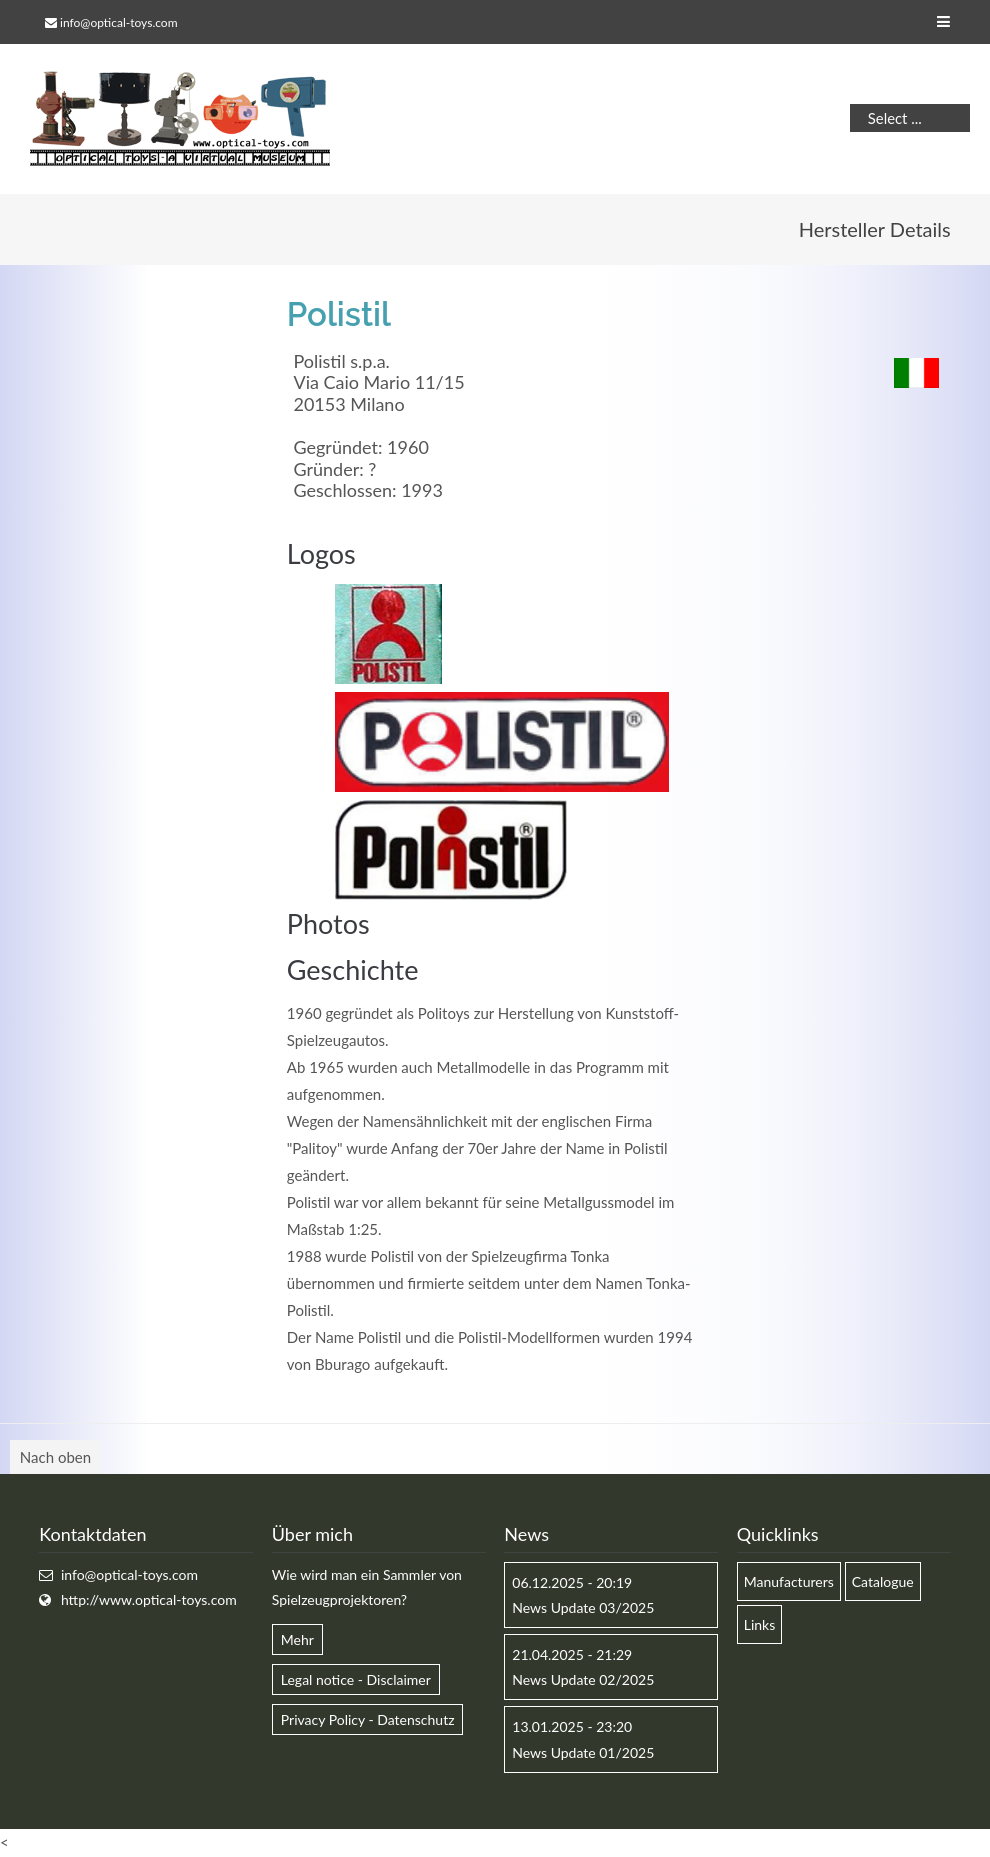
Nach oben (55, 1457)
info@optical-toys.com (118, 22)
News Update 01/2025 (583, 1752)
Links (760, 1624)
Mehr (297, 1639)
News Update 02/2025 (583, 1679)
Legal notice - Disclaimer (356, 1679)
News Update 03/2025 (583, 1607)
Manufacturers (789, 1581)
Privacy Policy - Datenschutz (368, 1719)
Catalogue (883, 1581)
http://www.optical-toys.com (149, 1599)
